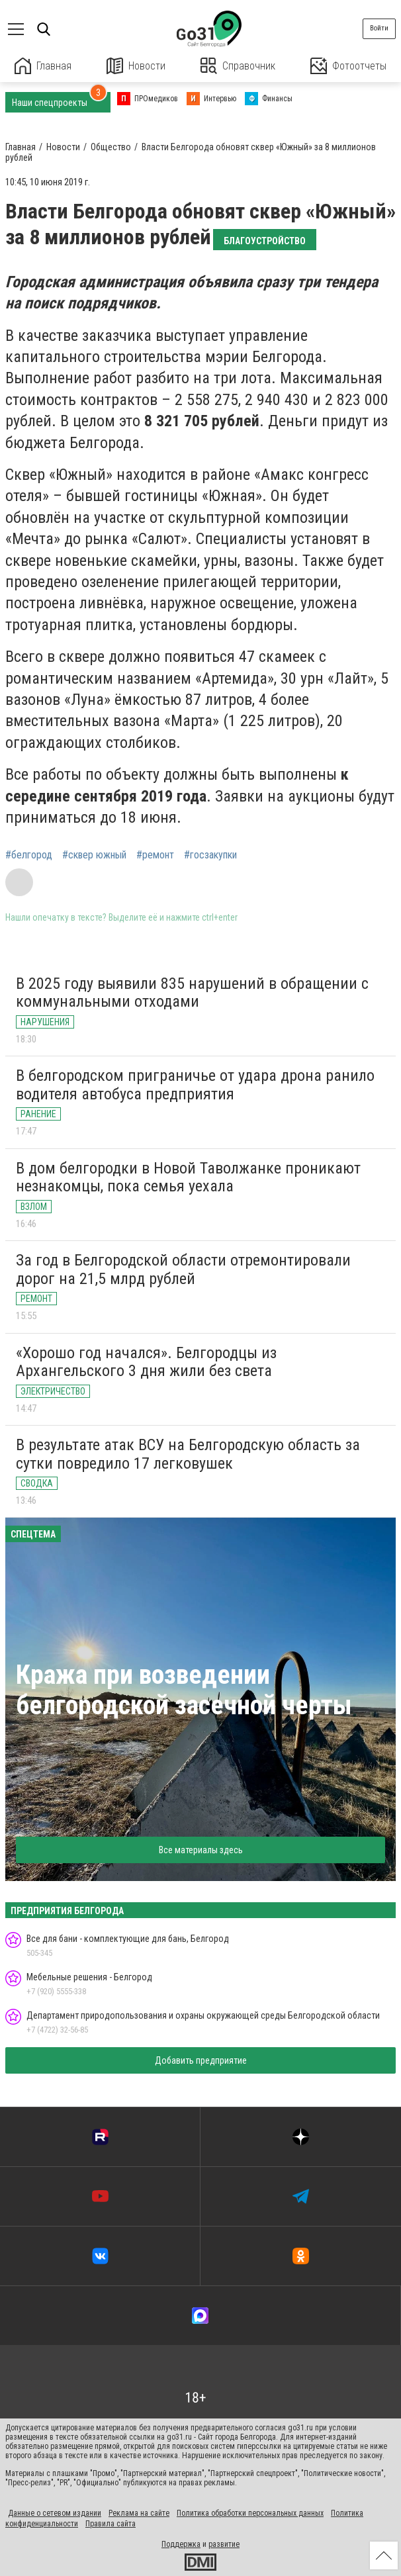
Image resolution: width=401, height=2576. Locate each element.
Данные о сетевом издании (54, 2513)
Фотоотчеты (348, 66)
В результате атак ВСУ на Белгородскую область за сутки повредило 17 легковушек (188, 1454)
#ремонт (155, 855)
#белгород (28, 855)
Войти (379, 28)
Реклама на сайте (139, 2513)
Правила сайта (110, 2523)
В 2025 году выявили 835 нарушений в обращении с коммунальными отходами (192, 992)
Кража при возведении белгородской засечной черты (184, 1690)
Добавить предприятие (201, 2060)
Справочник (237, 66)
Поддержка (180, 2544)
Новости (136, 66)
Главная (43, 66)
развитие (224, 2544)
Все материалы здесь (201, 1850)
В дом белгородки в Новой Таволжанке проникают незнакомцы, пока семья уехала (188, 1177)
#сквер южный (94, 855)
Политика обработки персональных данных (250, 2513)
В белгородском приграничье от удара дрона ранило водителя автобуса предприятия (195, 1084)
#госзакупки (210, 855)
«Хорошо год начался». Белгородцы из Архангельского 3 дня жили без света (146, 1362)
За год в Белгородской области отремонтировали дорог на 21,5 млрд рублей (183, 1269)
